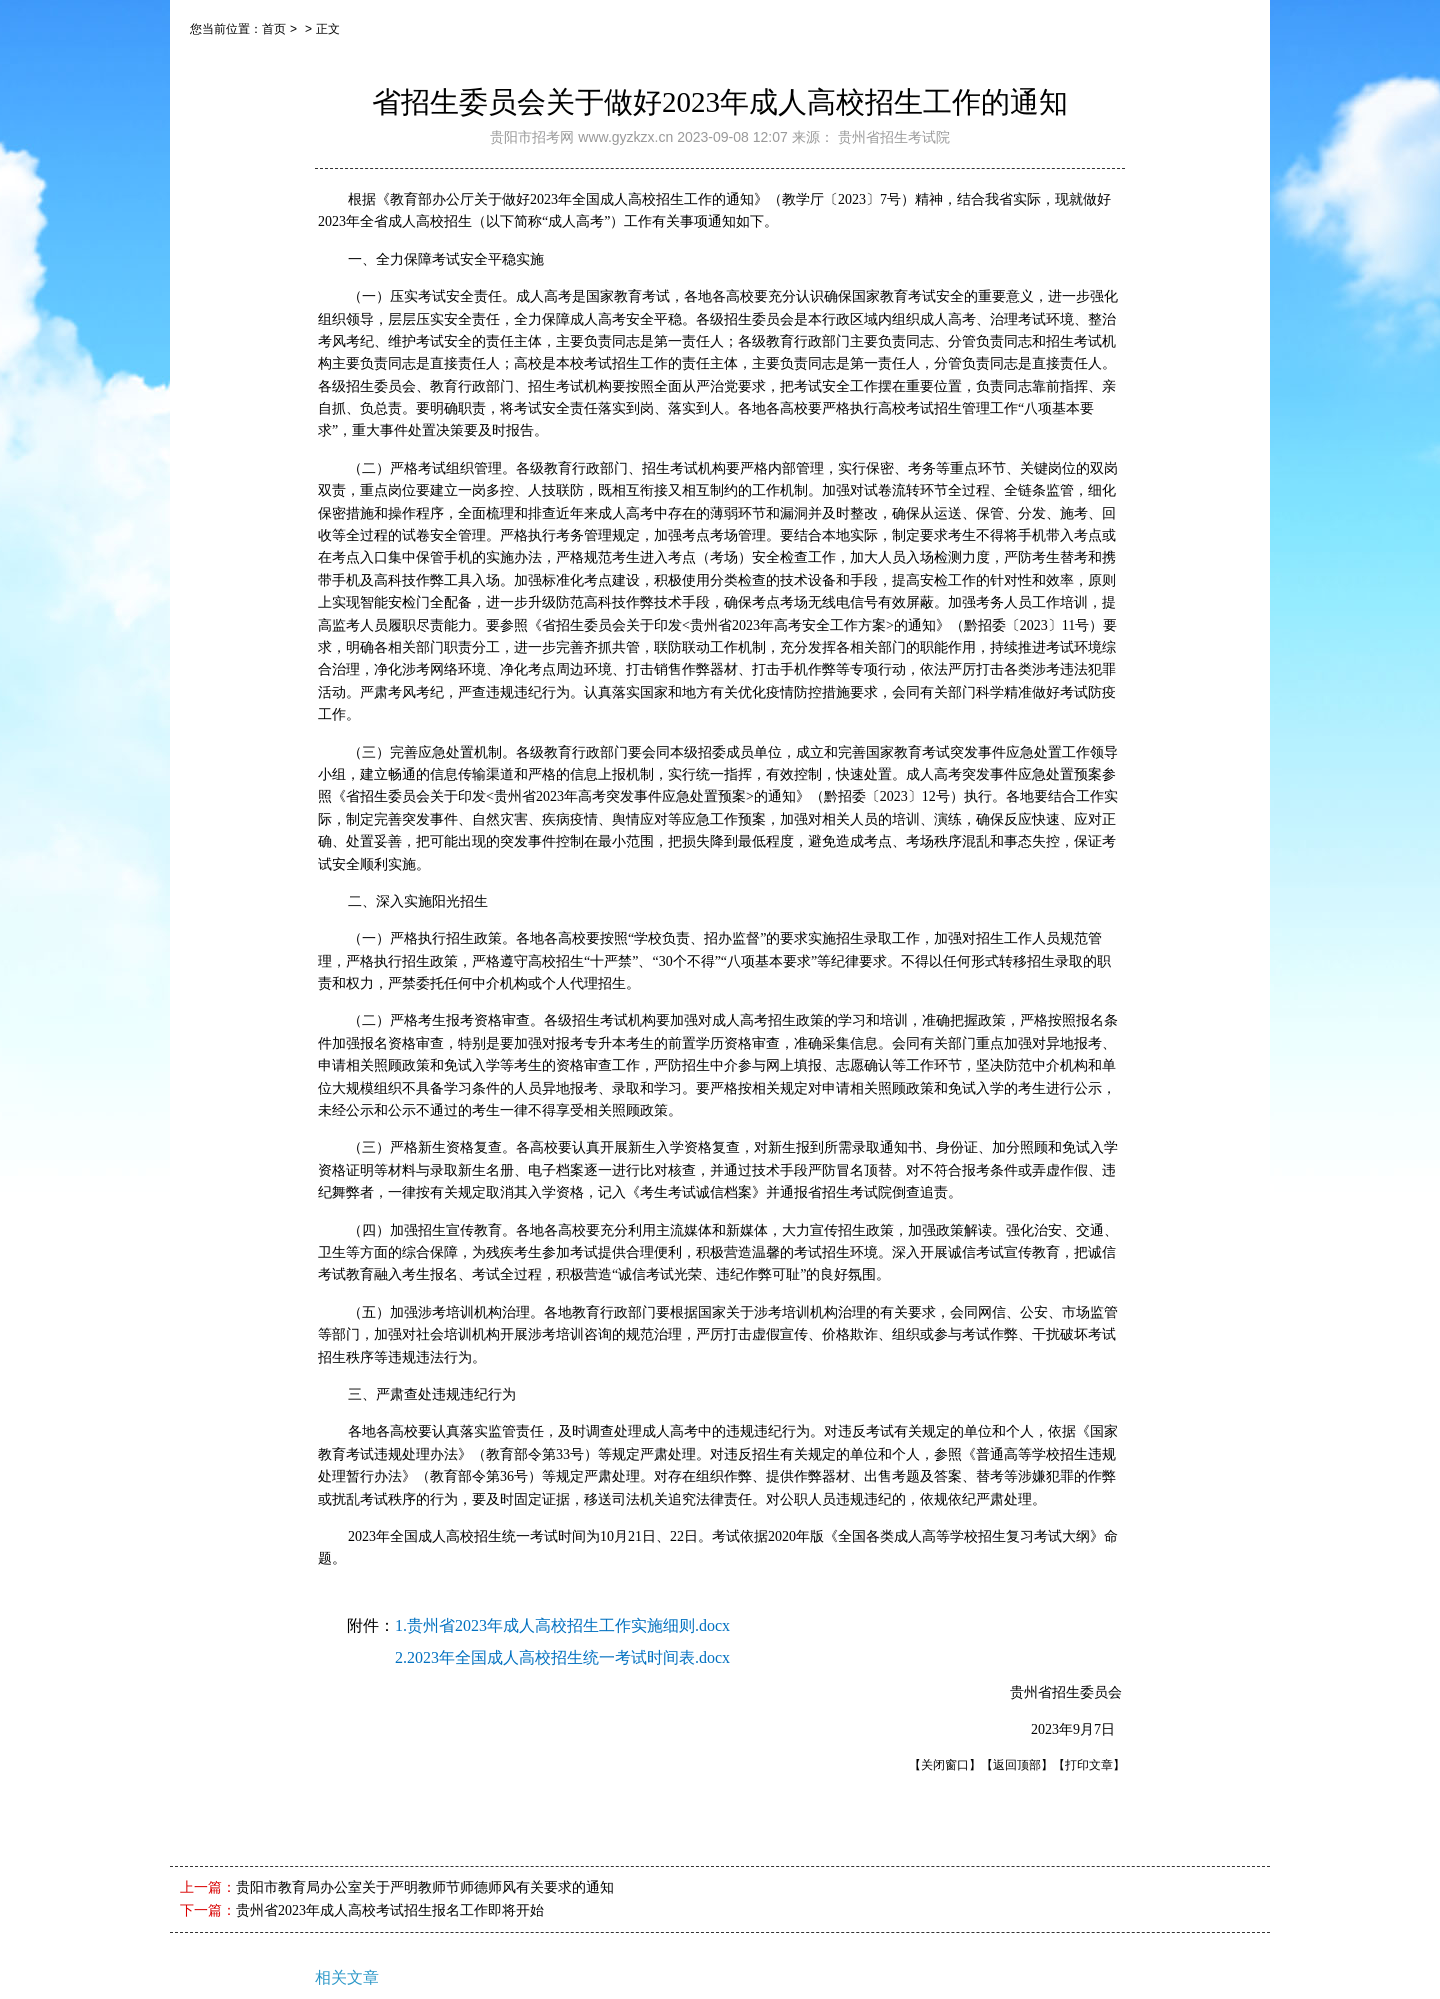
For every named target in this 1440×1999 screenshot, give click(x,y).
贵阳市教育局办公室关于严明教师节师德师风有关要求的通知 (425, 1887)
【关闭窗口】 (945, 1765)
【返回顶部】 (1017, 1765)
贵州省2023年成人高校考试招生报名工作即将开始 (390, 1910)
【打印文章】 (1089, 1765)
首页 (274, 29)
